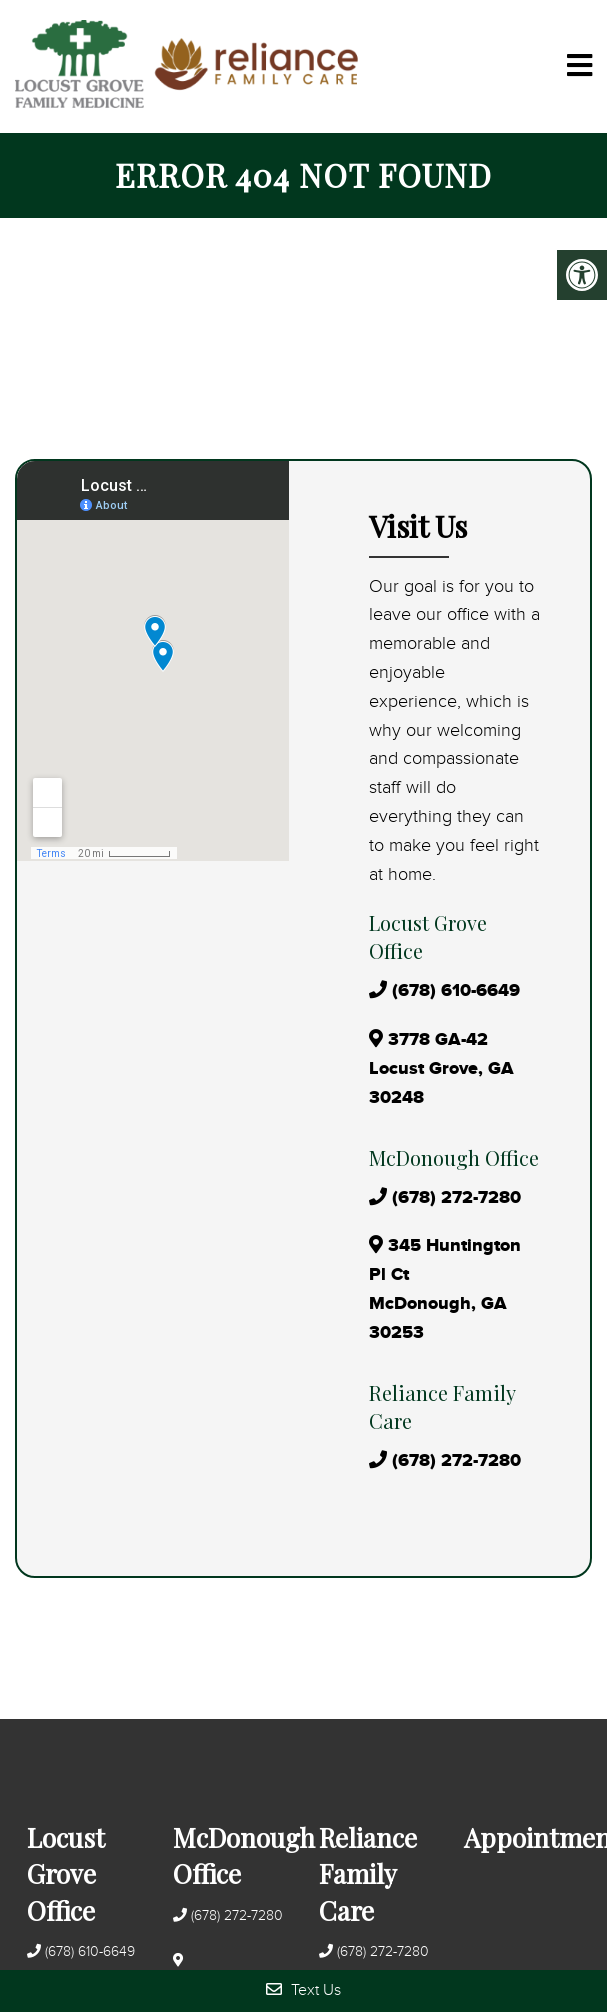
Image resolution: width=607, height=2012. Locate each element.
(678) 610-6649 (456, 991)
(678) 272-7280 (456, 1198)
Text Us (303, 1989)
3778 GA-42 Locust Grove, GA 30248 (441, 1069)
